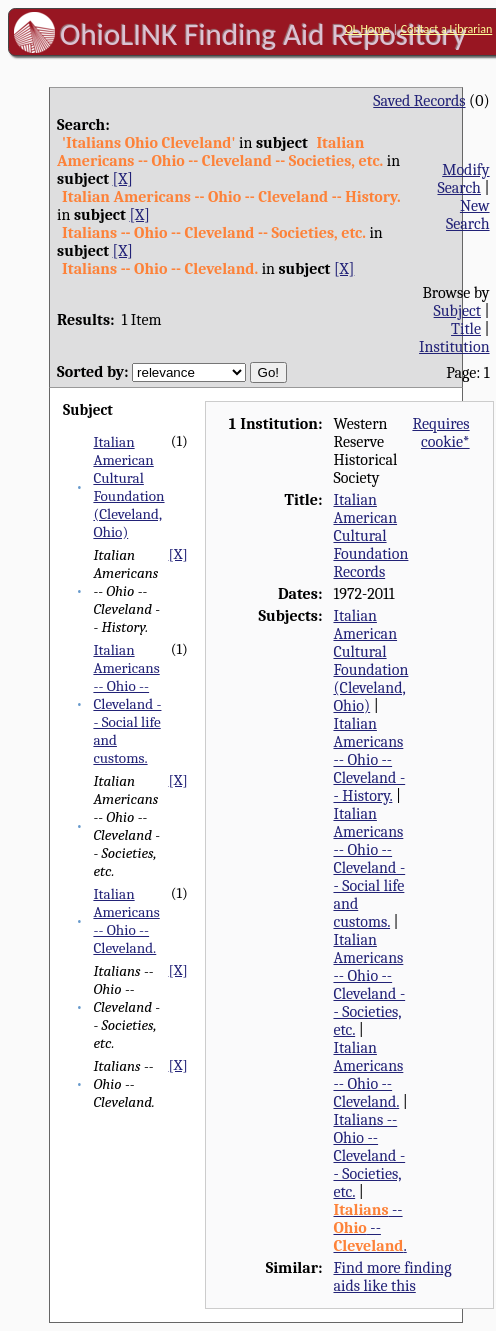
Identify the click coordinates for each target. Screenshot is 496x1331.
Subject (457, 311)
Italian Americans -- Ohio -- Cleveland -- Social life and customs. (127, 704)
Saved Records (419, 101)
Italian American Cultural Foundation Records (370, 536)
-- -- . (369, 1228)
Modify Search (463, 179)
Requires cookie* (440, 433)
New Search (468, 215)
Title (466, 329)
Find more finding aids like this (392, 1277)
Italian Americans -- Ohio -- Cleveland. (126, 921)
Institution (454, 347)
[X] (123, 179)
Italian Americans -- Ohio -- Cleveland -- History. (369, 760)
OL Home (367, 29)
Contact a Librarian (447, 29)
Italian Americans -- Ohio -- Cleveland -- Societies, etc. (369, 985)
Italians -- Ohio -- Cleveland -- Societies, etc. (369, 1156)
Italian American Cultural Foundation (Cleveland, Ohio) (128, 487)
